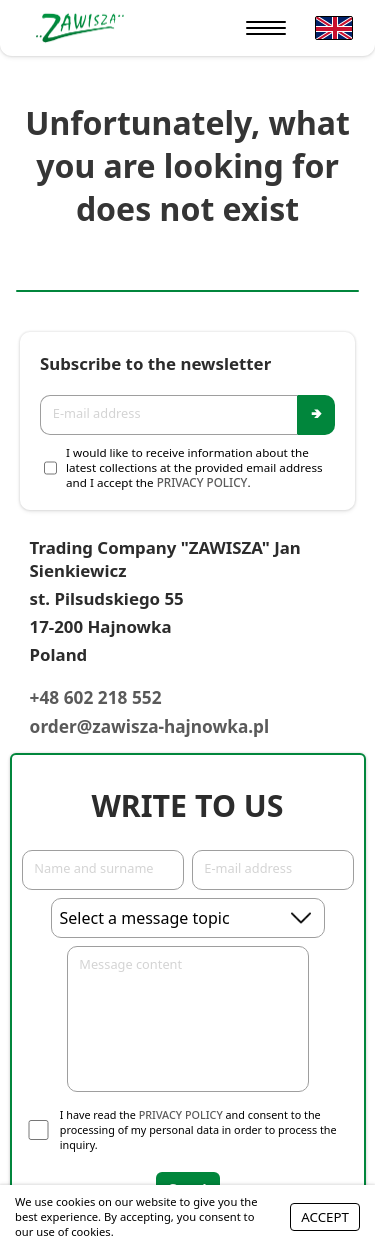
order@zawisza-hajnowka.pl (150, 726)
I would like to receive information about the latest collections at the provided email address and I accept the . (194, 467)
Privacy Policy (202, 482)
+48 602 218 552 (96, 697)
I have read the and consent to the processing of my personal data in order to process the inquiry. (198, 1129)
